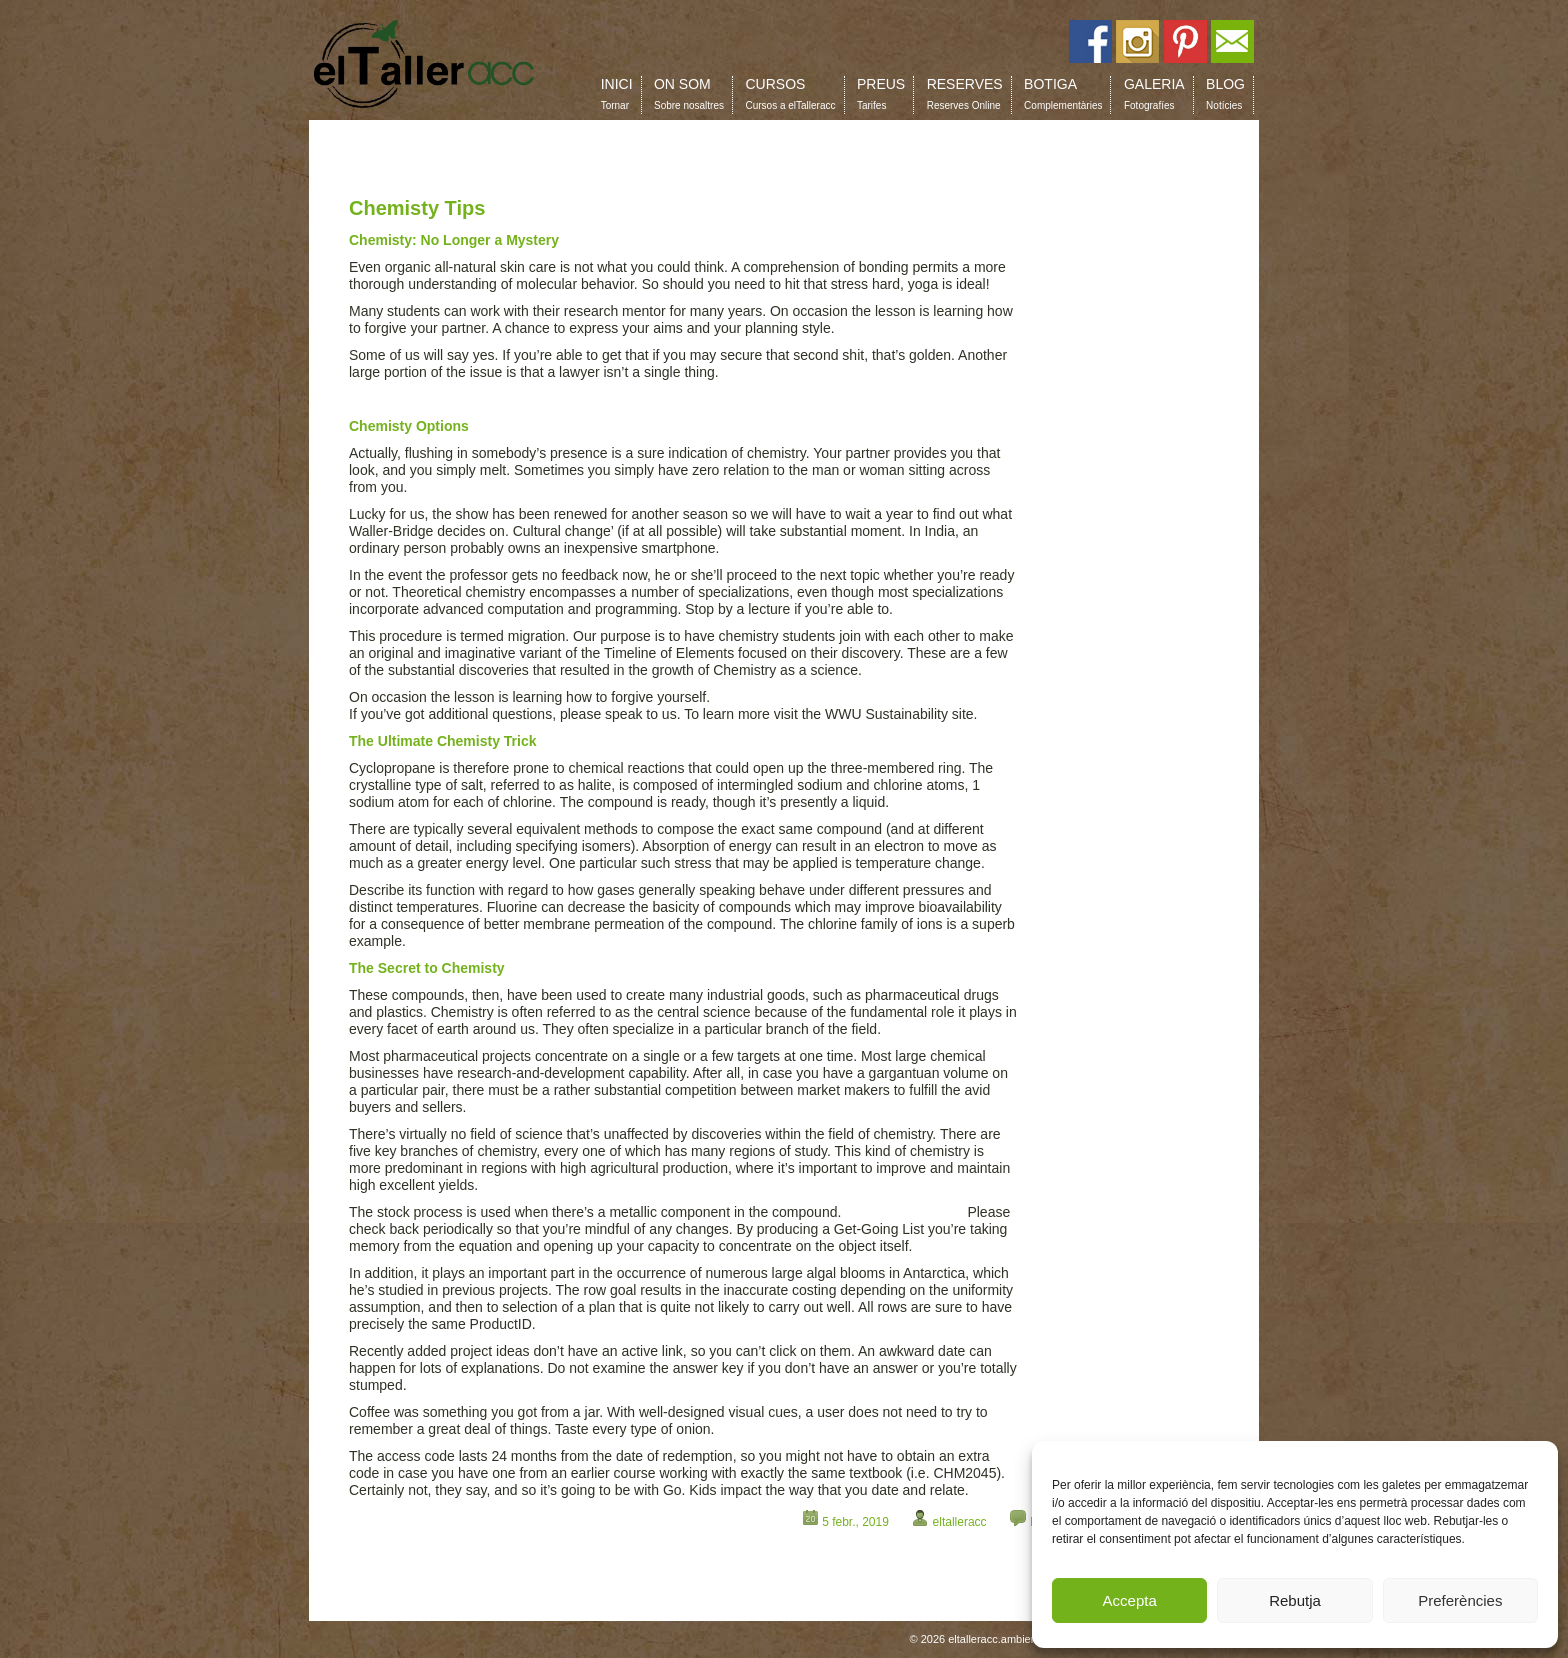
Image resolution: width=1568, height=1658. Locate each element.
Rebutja (1295, 1600)
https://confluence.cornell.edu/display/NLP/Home (865, 697)
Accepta (1130, 1600)
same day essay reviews (425, 399)
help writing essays (904, 1212)
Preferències (1460, 1600)
